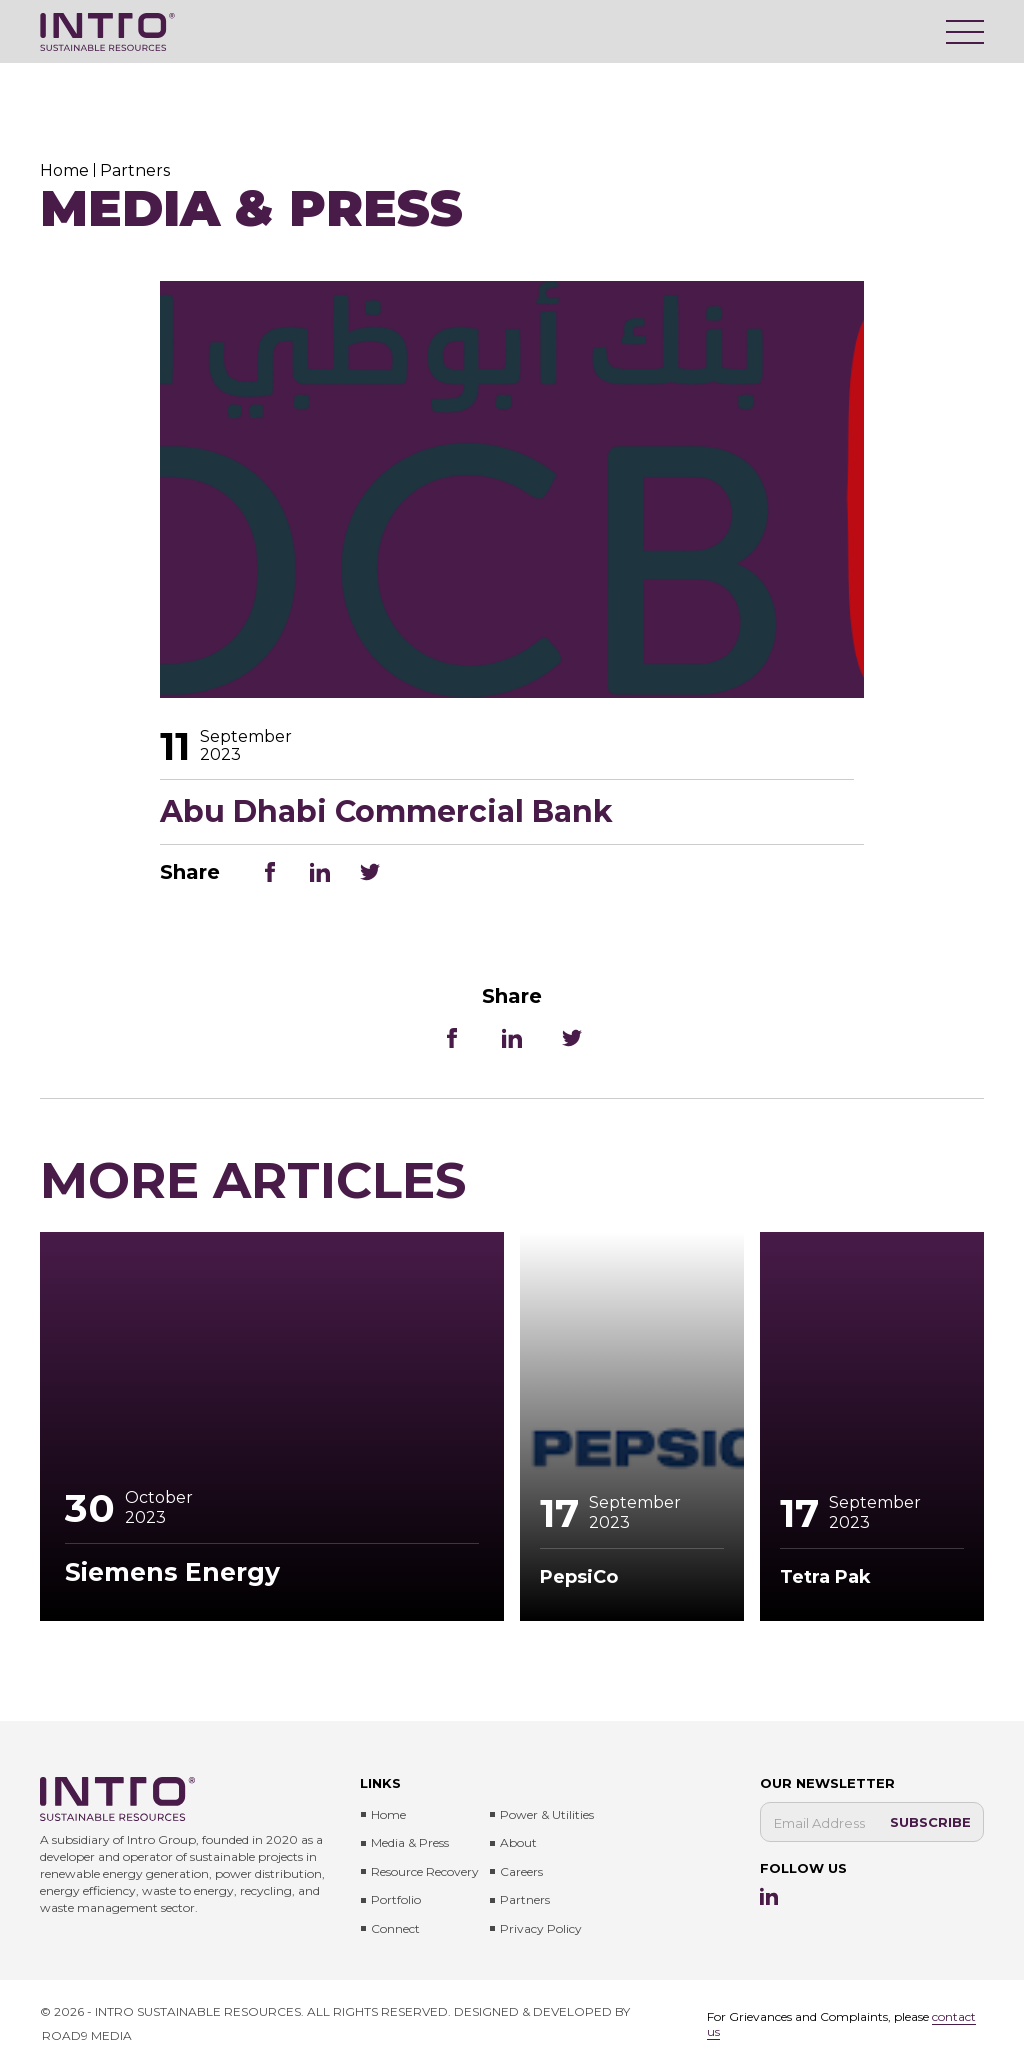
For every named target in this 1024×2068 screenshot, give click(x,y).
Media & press (410, 1842)
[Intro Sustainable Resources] (107, 32)
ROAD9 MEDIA (87, 2035)
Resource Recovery (425, 1871)
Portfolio (396, 1899)
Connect (395, 1928)
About (518, 1842)
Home (388, 1814)
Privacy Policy (541, 1928)
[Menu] (965, 32)
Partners (525, 1899)
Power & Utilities (547, 1814)
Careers (521, 1871)
